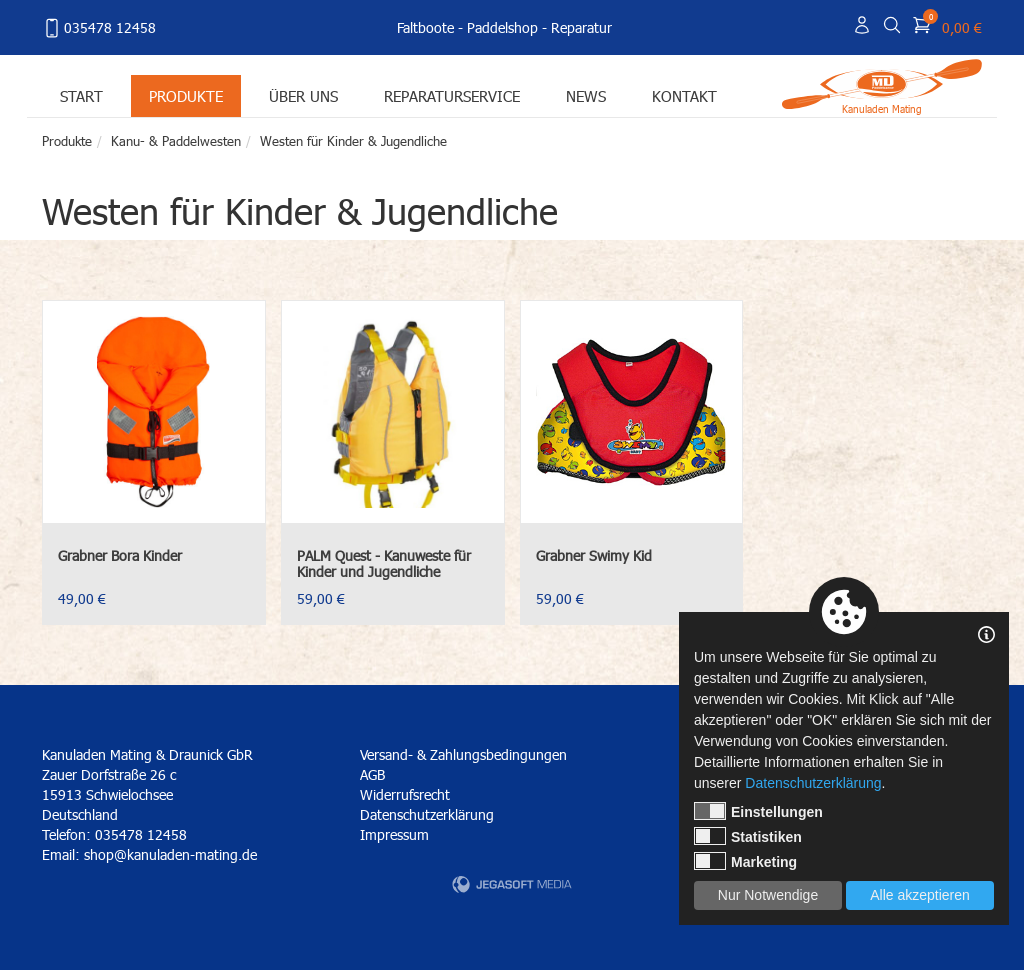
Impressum (394, 834)
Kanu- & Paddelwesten (176, 141)
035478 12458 (99, 28)
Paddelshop (502, 27)
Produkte (186, 95)
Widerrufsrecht (405, 794)
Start (81, 95)
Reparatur (581, 27)
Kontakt (684, 95)
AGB (372, 774)
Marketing (745, 861)
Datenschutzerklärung (427, 814)
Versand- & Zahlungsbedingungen (463, 754)
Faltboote (425, 27)
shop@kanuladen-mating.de (170, 854)
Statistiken (748, 836)
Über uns (303, 95)
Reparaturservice (452, 95)
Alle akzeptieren (920, 895)
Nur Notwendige (768, 895)
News (586, 95)
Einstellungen (758, 811)
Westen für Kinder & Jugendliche (353, 141)
